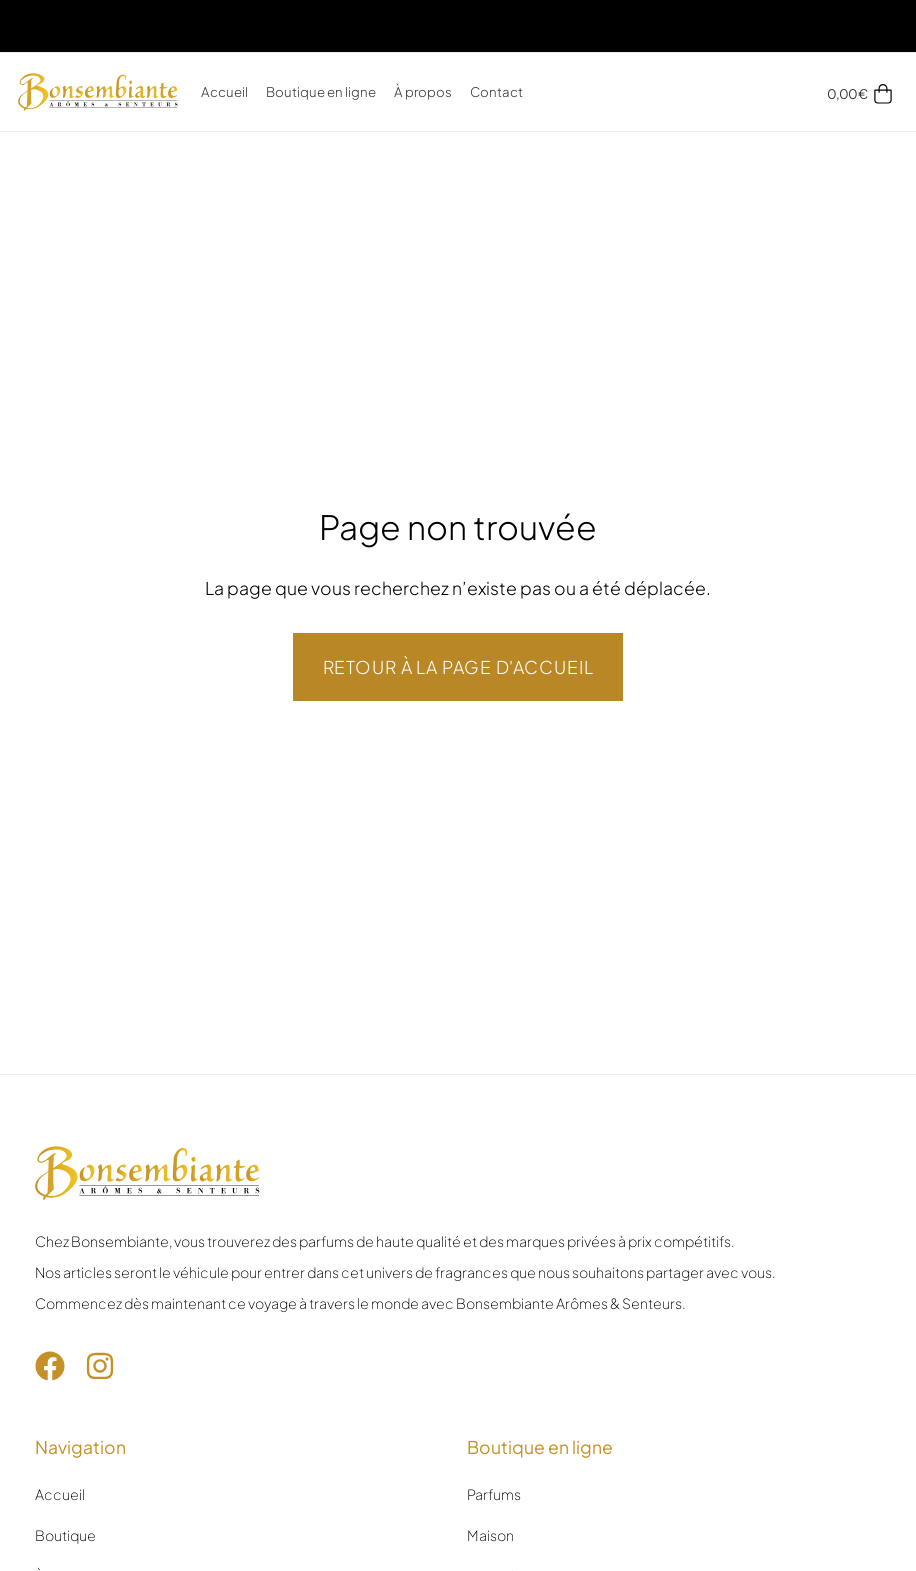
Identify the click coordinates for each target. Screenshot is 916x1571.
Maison (490, 1535)
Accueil (224, 91)
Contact (496, 91)
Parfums (494, 1494)
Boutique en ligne (321, 91)
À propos (423, 91)
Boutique (65, 1535)
